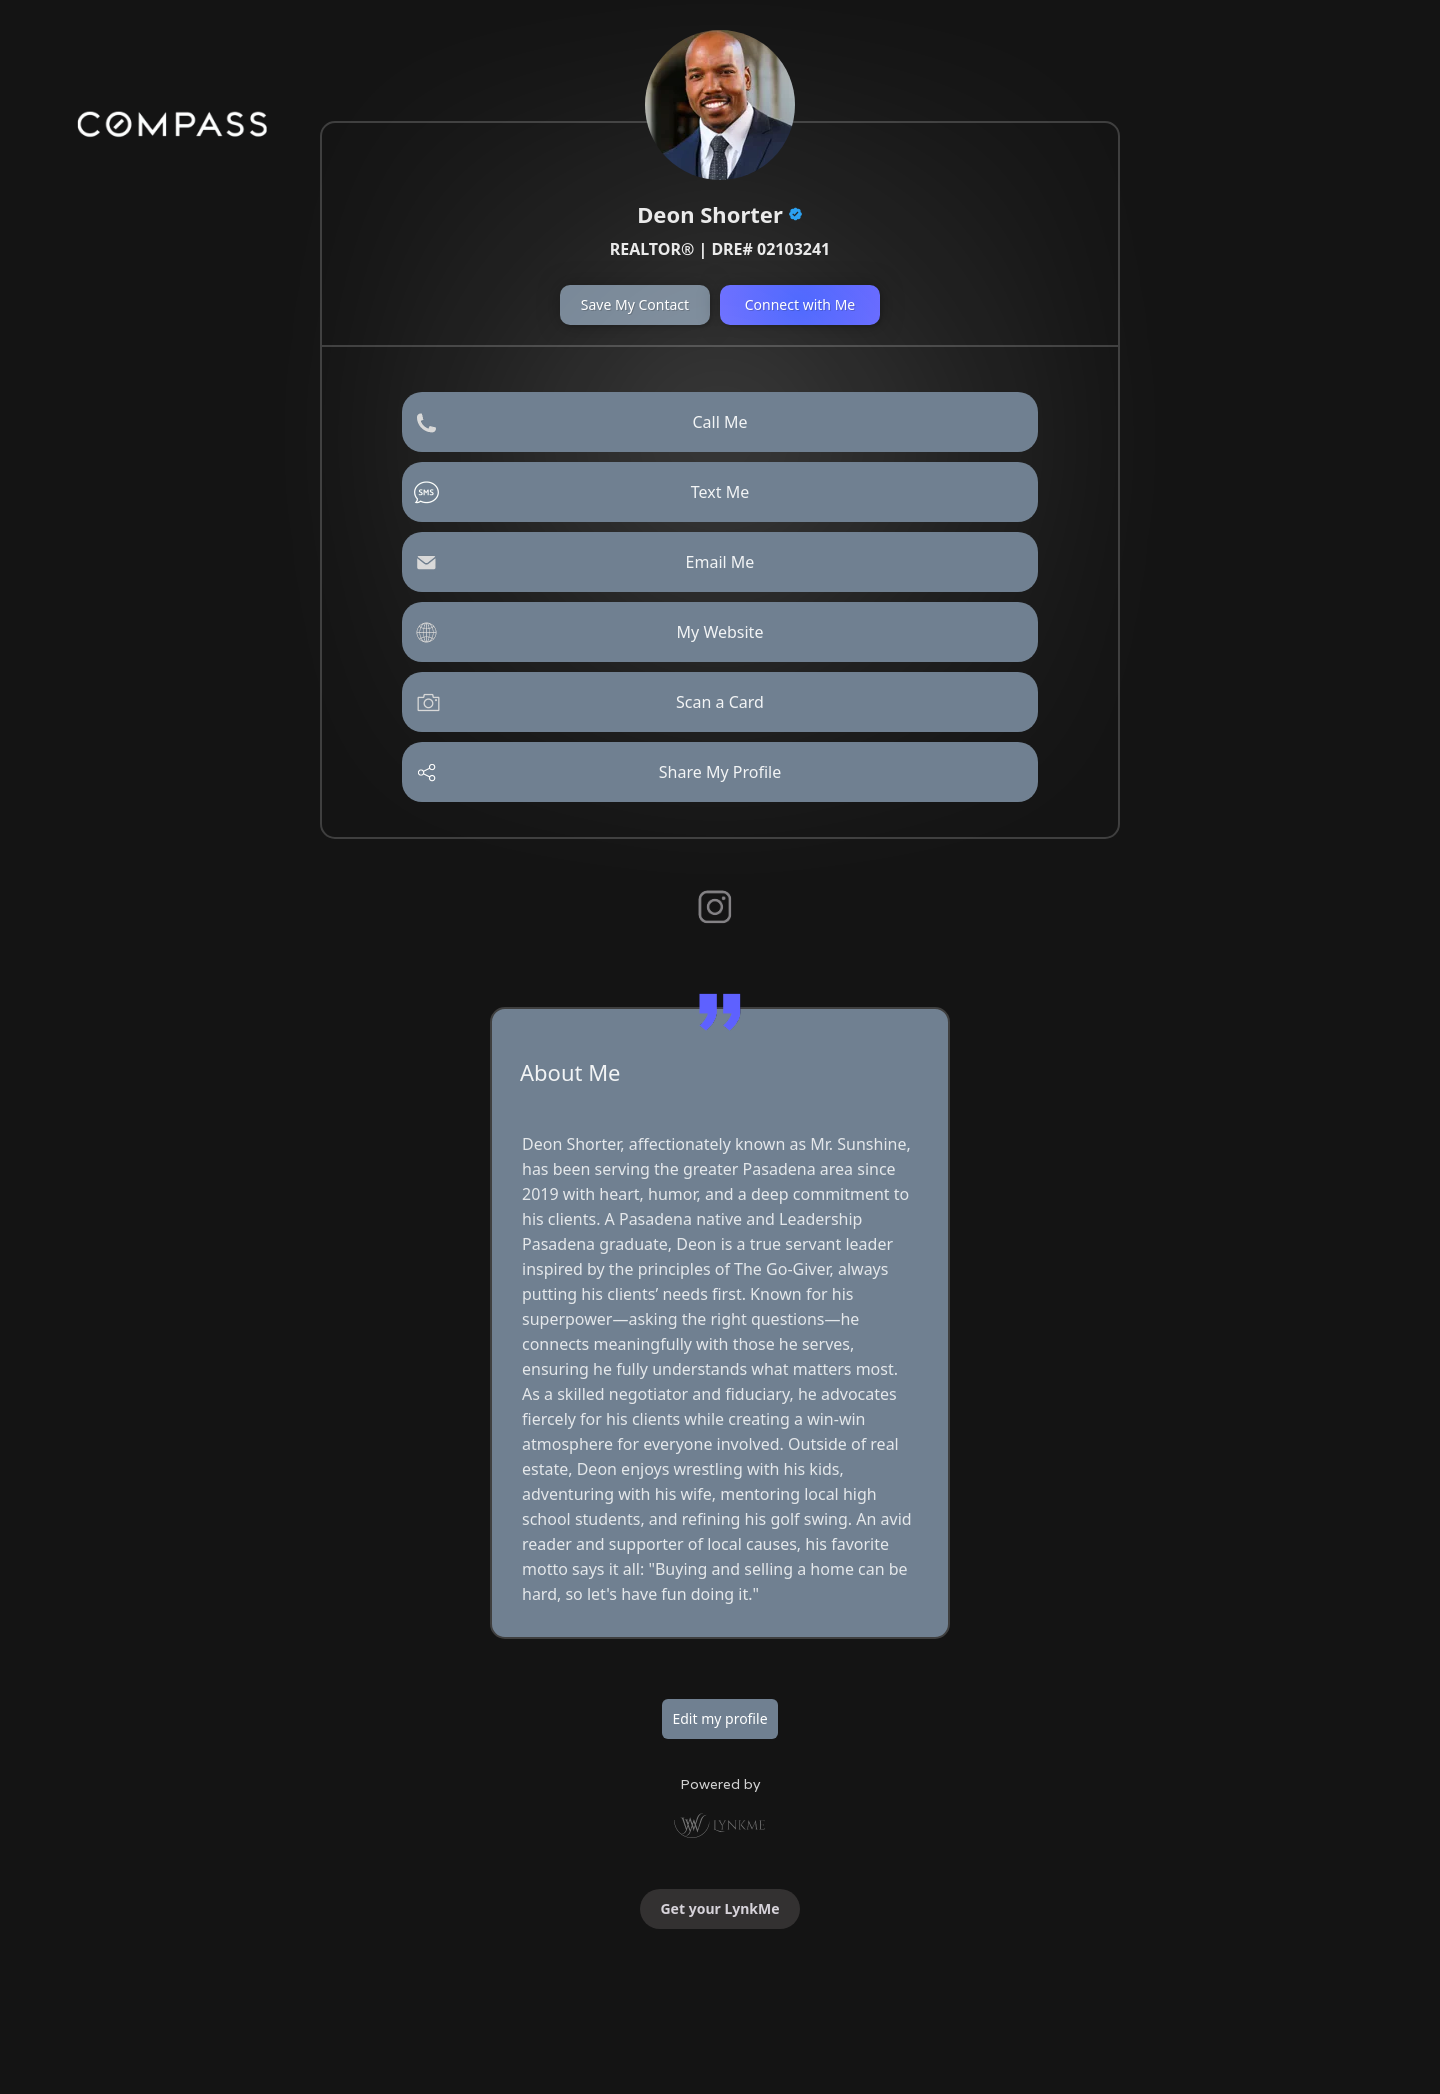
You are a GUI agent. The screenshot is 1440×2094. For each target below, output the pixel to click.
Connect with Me (800, 304)
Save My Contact (635, 304)
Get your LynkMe (719, 1908)
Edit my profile (719, 1718)
